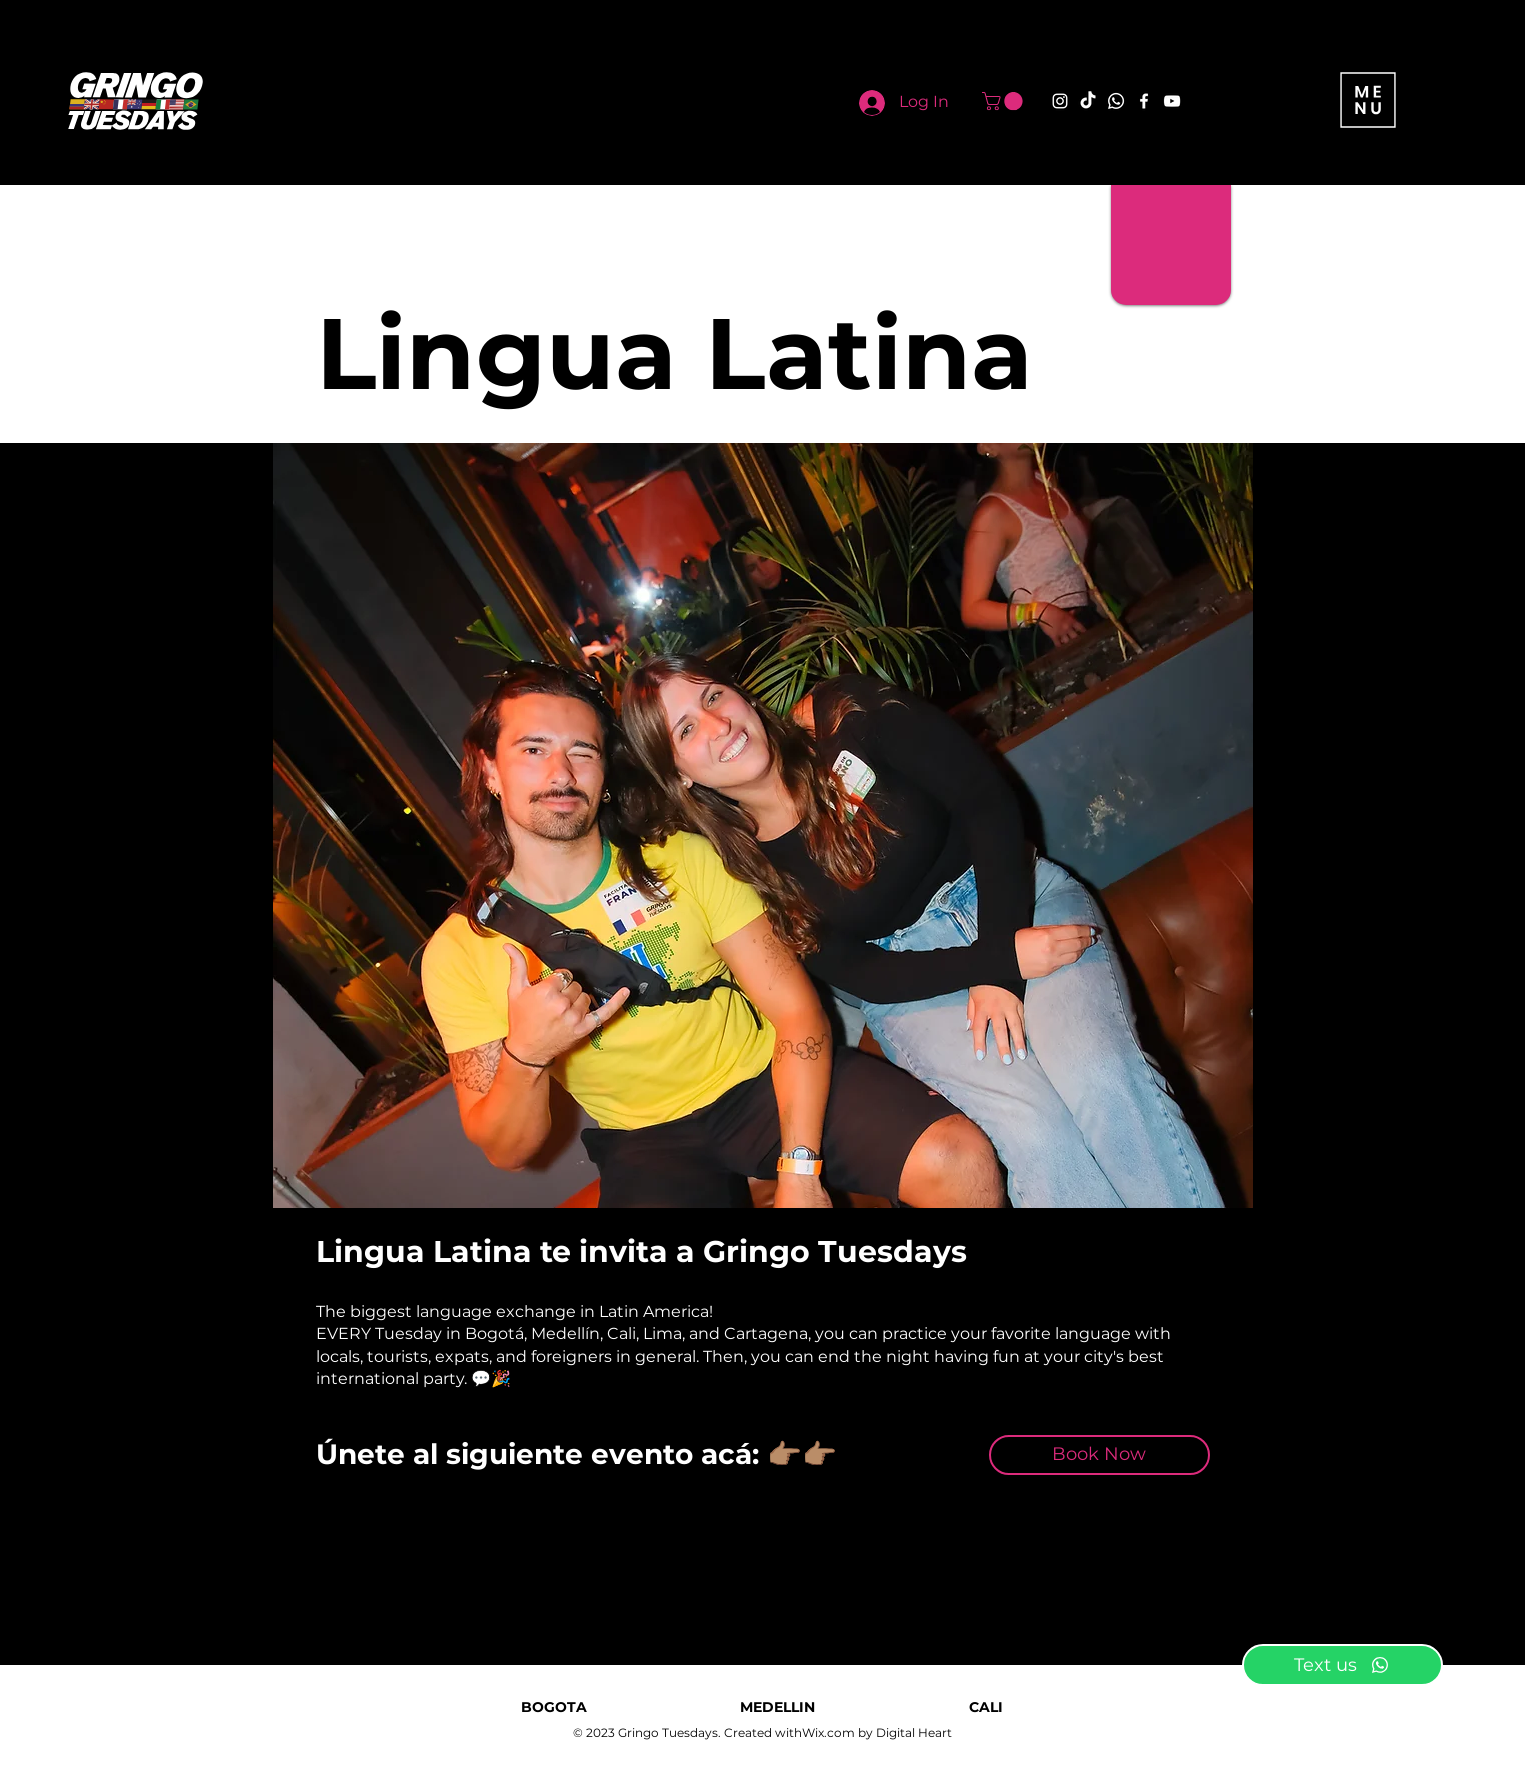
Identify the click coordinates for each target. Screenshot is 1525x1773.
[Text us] (1342, 1665)
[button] (1004, 101)
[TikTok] (1088, 101)
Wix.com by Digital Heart (877, 1732)
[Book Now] (1099, 1455)
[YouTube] (1172, 101)
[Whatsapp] (1116, 101)
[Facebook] (1144, 101)
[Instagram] (1060, 101)
